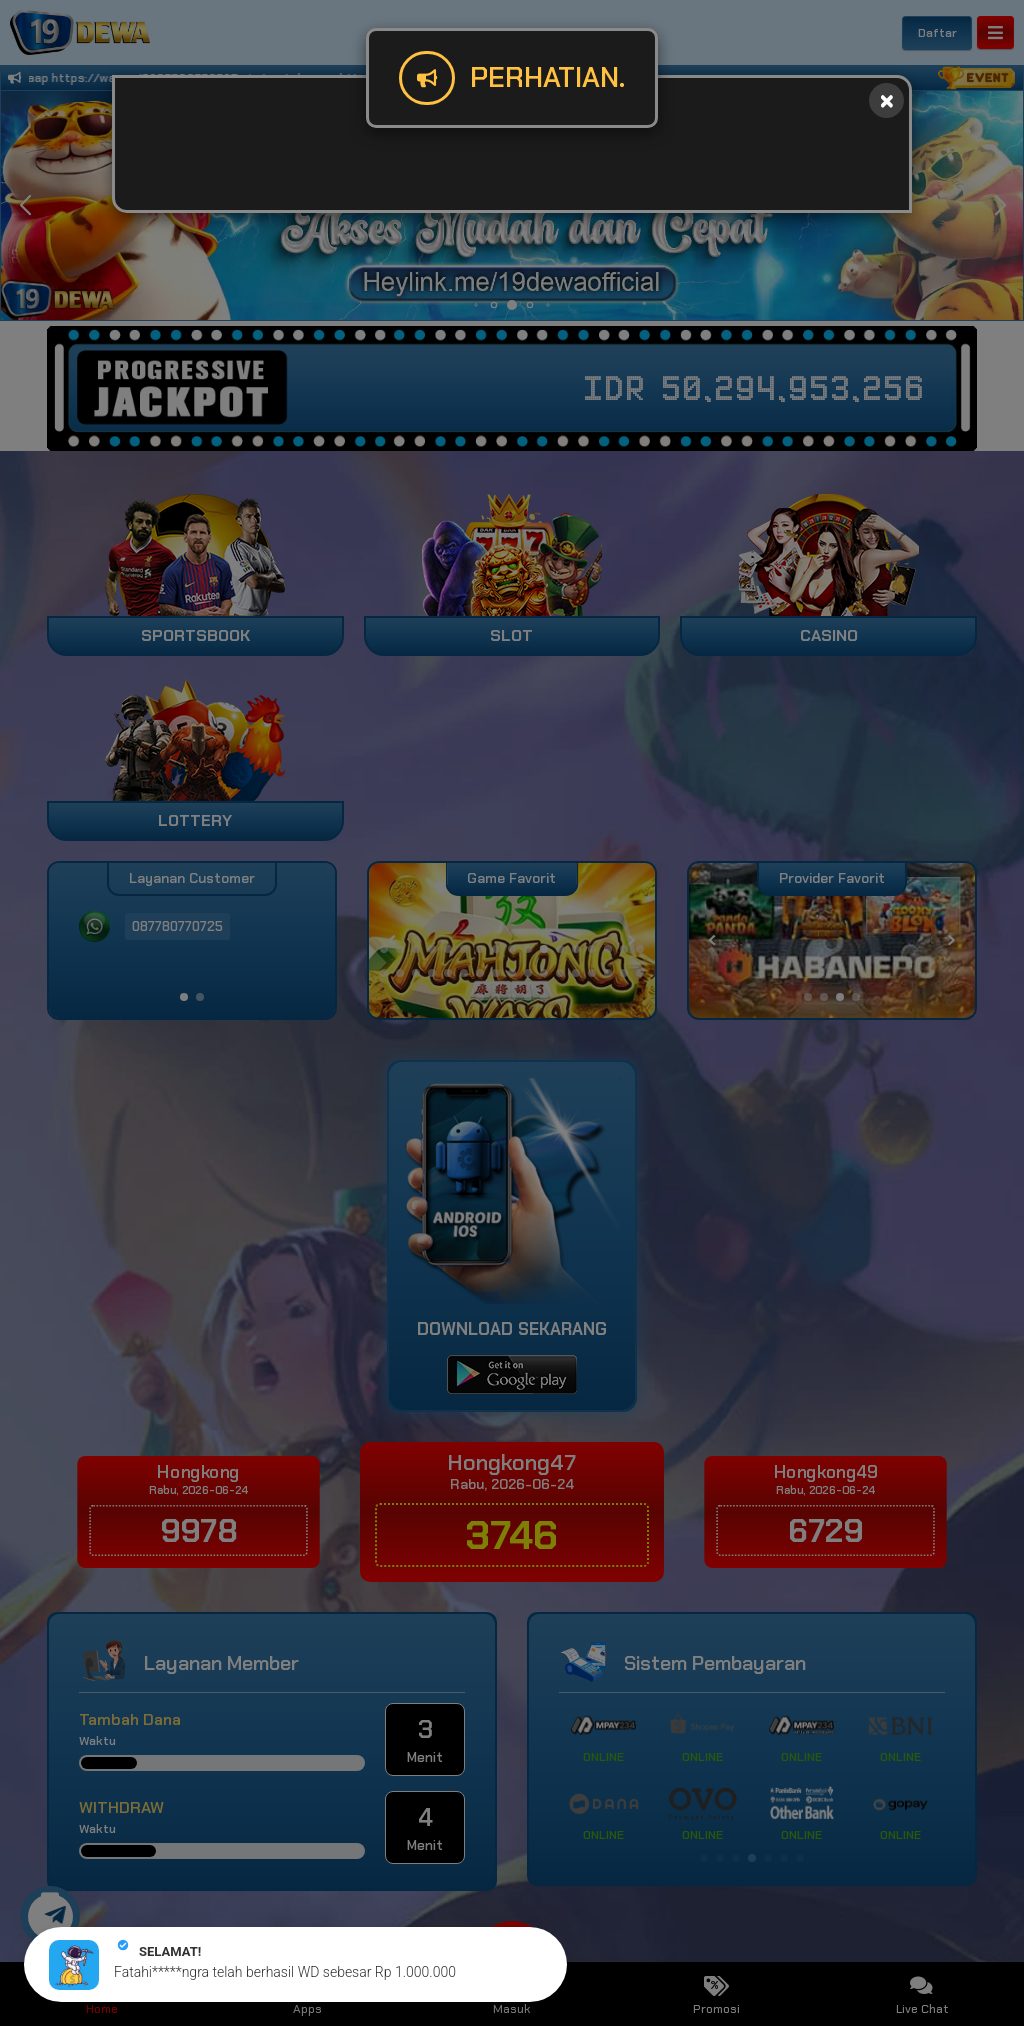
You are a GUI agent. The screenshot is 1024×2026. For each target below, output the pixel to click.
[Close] (886, 100)
